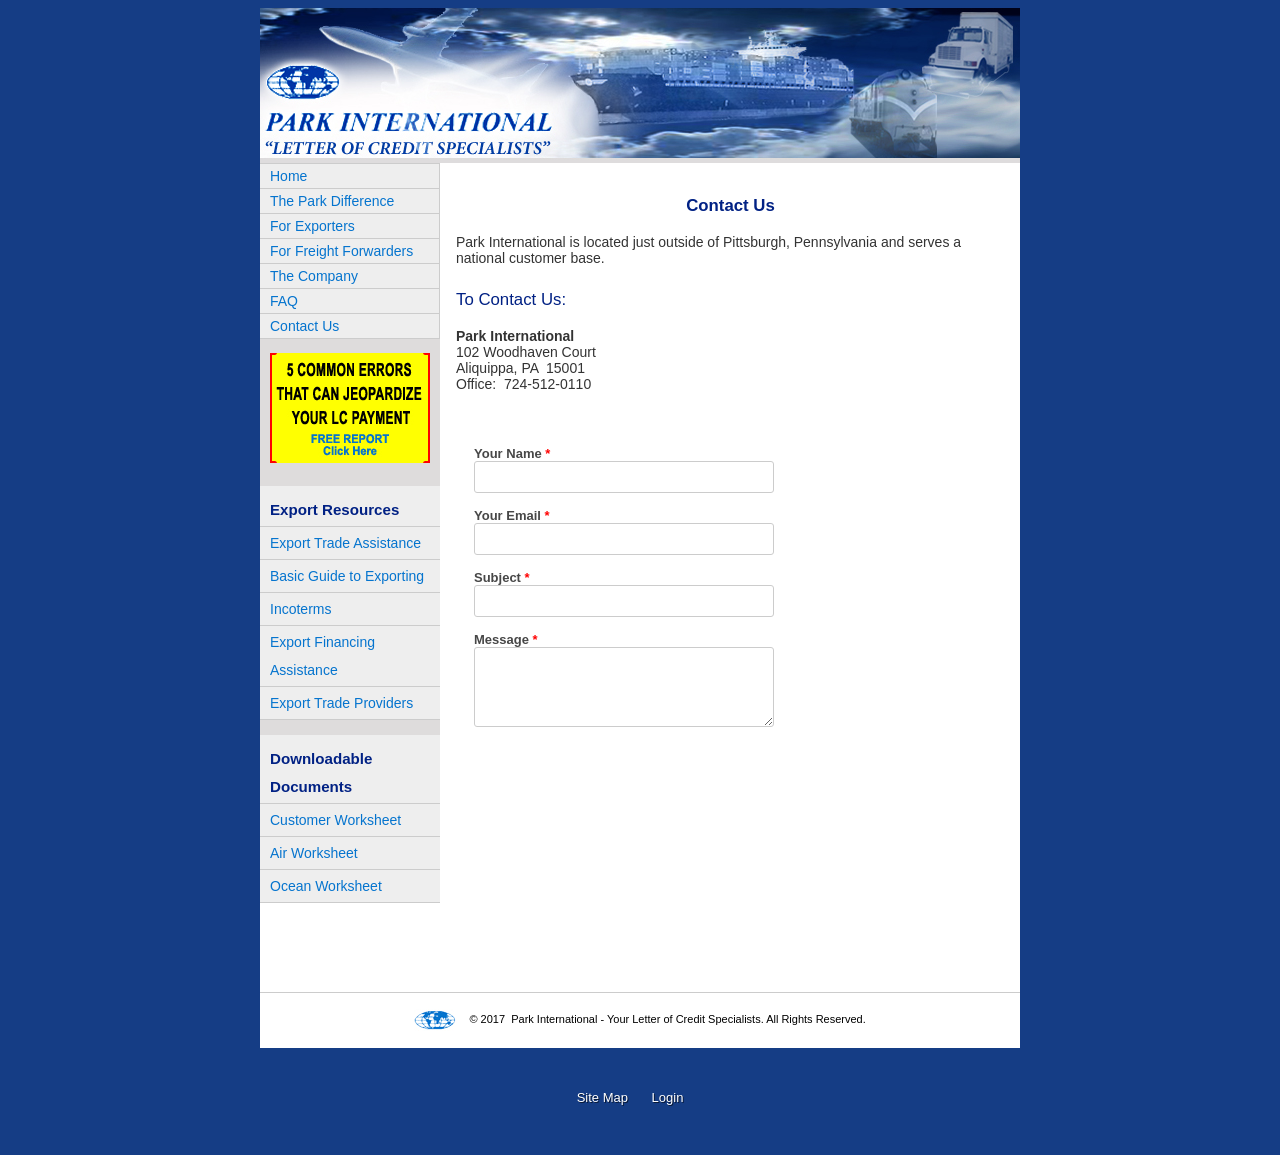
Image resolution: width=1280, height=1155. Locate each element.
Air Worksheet (314, 853)
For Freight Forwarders (341, 251)
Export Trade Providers (341, 703)
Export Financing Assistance (322, 656)
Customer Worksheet (335, 820)
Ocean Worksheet (326, 886)
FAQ (284, 301)
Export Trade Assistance (345, 543)
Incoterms (300, 609)
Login (668, 1097)
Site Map (602, 1097)
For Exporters (312, 226)
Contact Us (304, 326)
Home (288, 176)
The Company (314, 276)
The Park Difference (332, 201)
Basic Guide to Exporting (347, 576)
